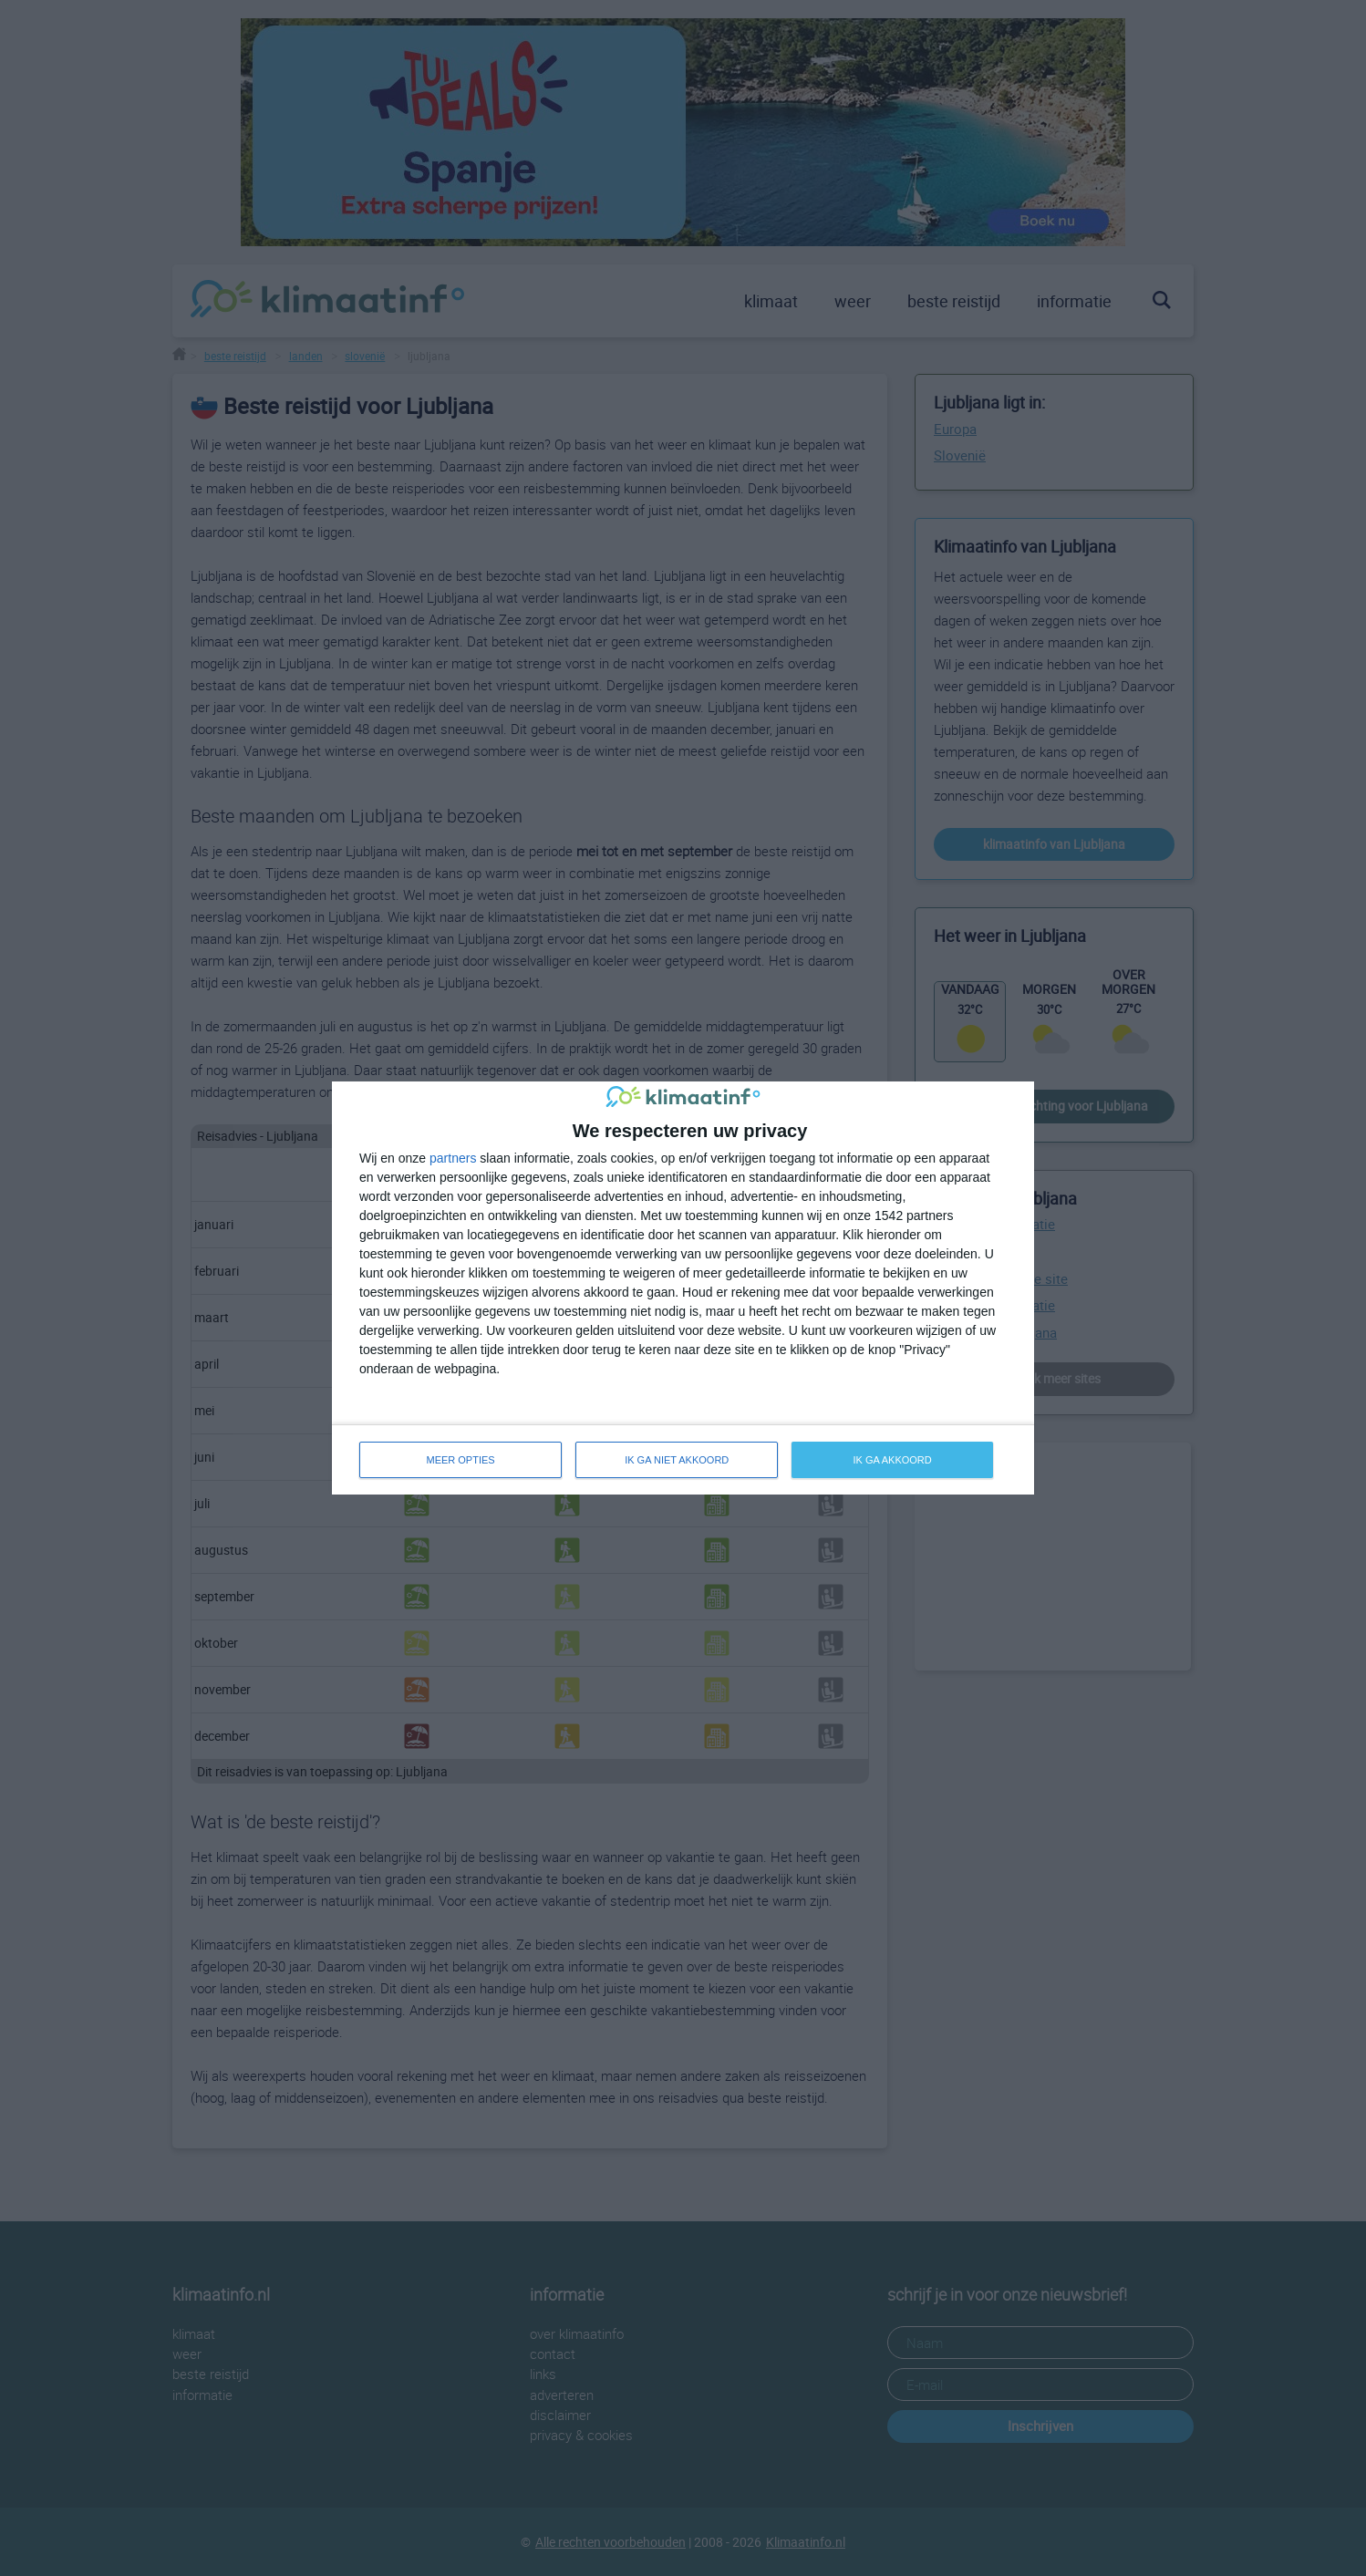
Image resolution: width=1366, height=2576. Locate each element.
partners (452, 1158)
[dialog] (683, 1288)
